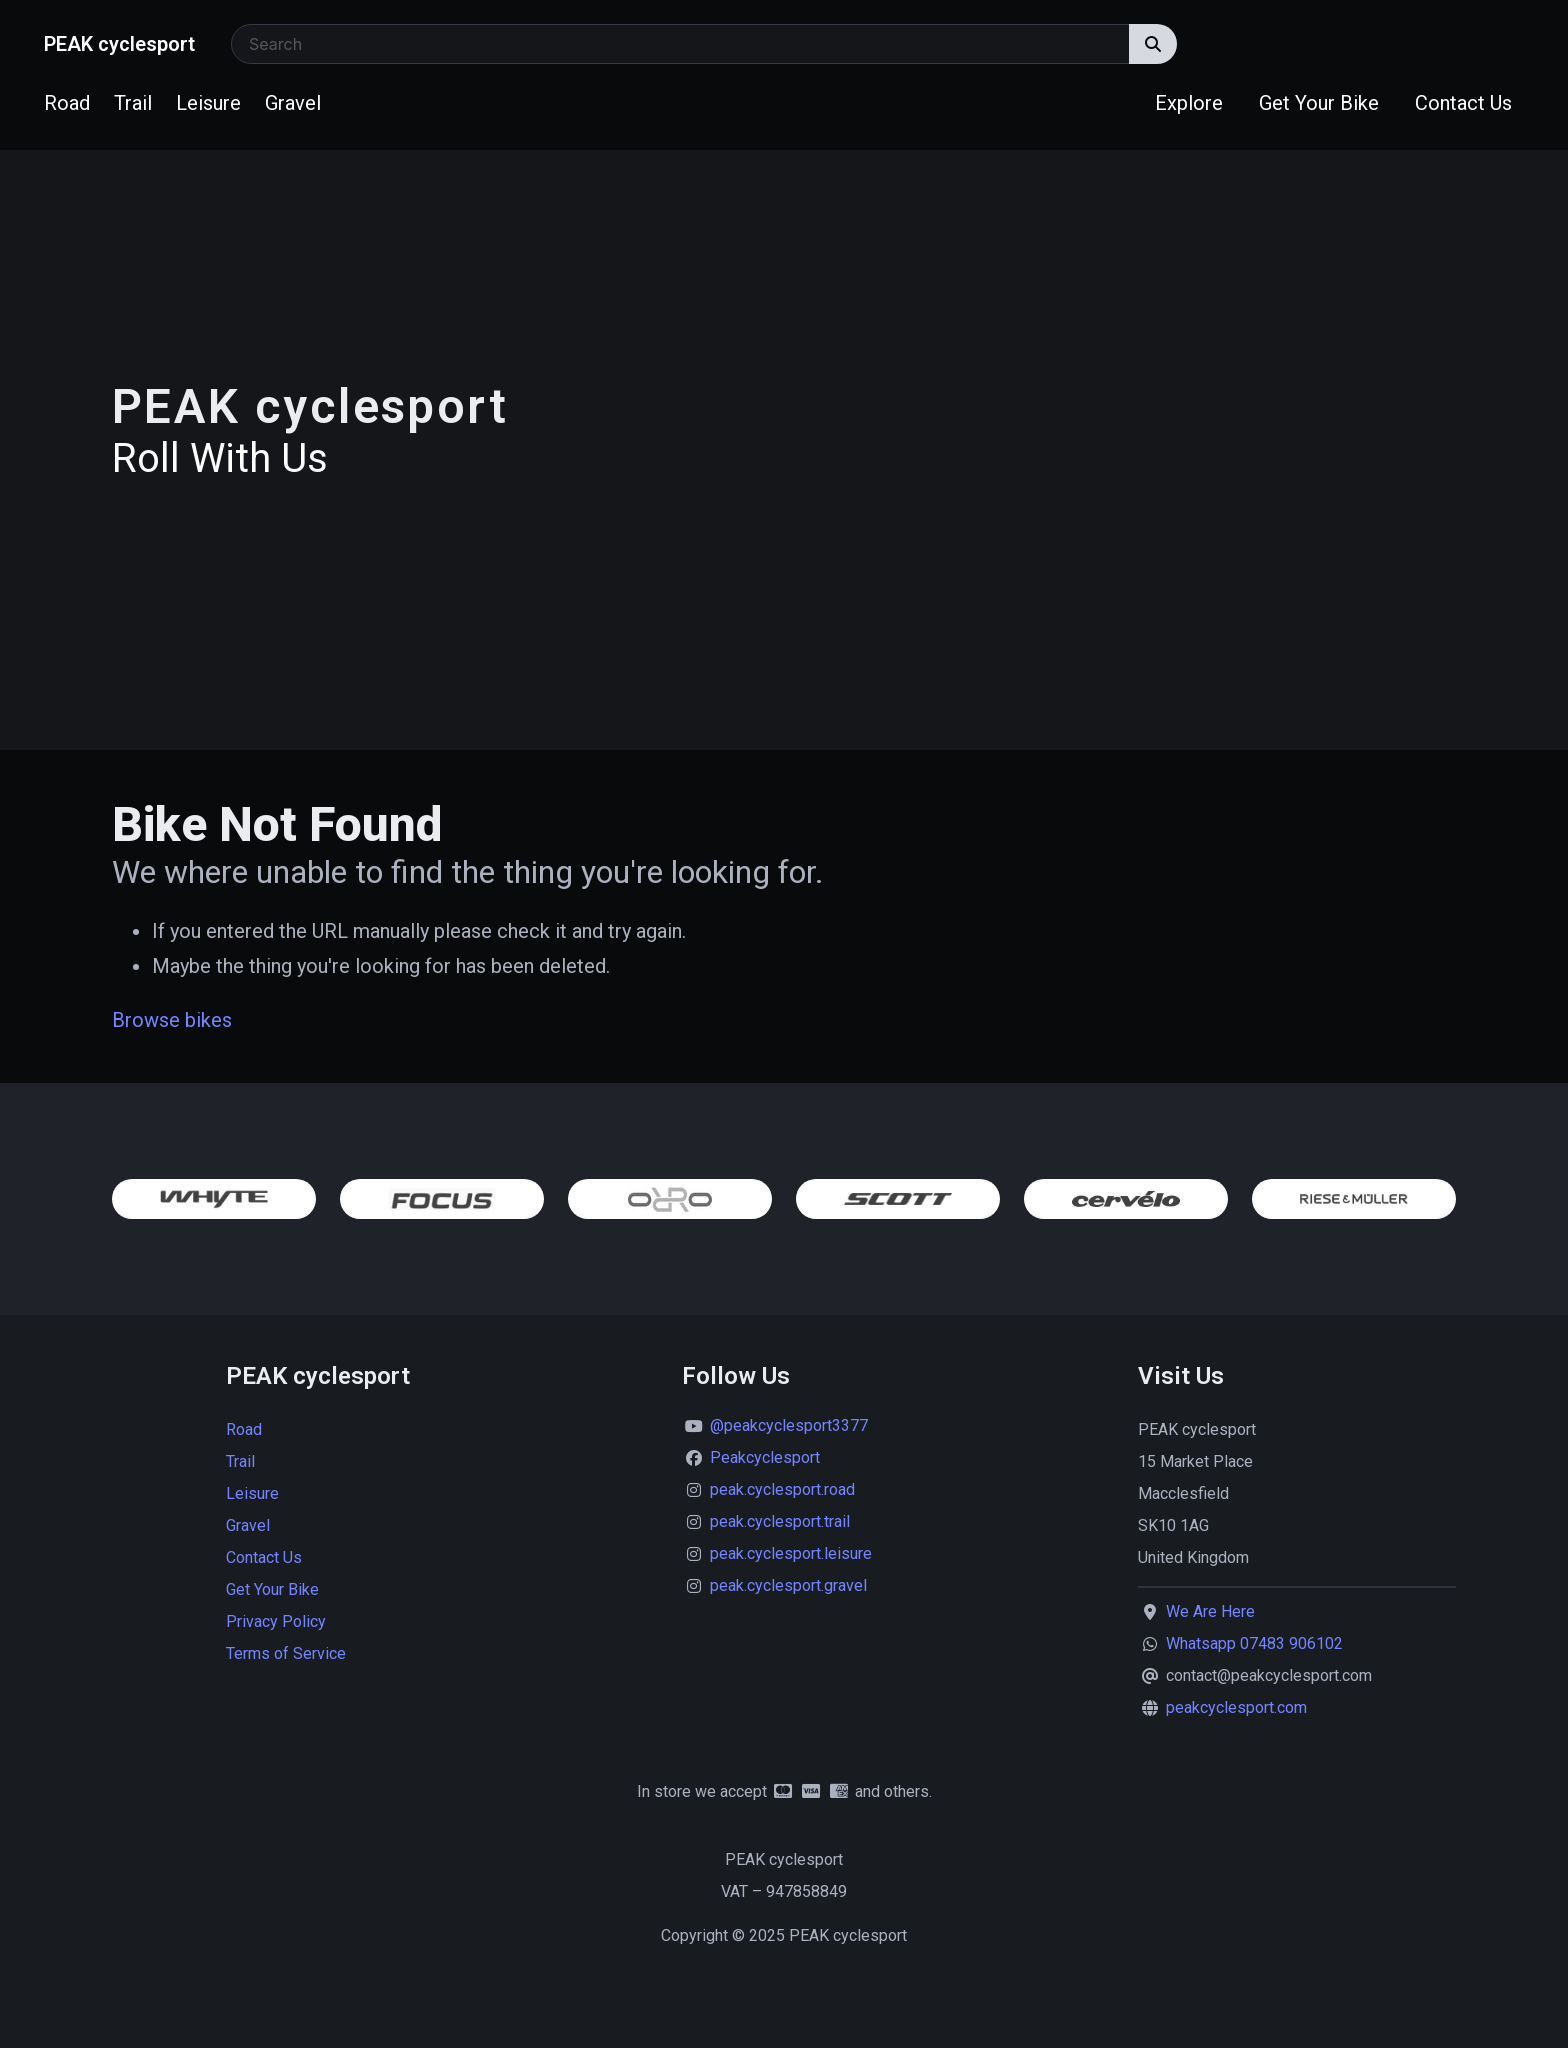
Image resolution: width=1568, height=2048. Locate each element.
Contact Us (1463, 103)
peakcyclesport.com (1236, 1707)
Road (67, 103)
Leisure (208, 103)
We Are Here (1210, 1611)
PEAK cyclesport (119, 44)
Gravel (293, 103)
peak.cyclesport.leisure (791, 1553)
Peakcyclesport (765, 1457)
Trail (133, 103)
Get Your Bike (1319, 103)
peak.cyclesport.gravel (788, 1585)
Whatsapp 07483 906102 (1254, 1643)
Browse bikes (172, 1020)
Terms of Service (286, 1653)
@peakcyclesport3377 (789, 1425)
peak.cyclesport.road (782, 1489)
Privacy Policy (276, 1621)
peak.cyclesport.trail (780, 1521)
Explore (1189, 103)
